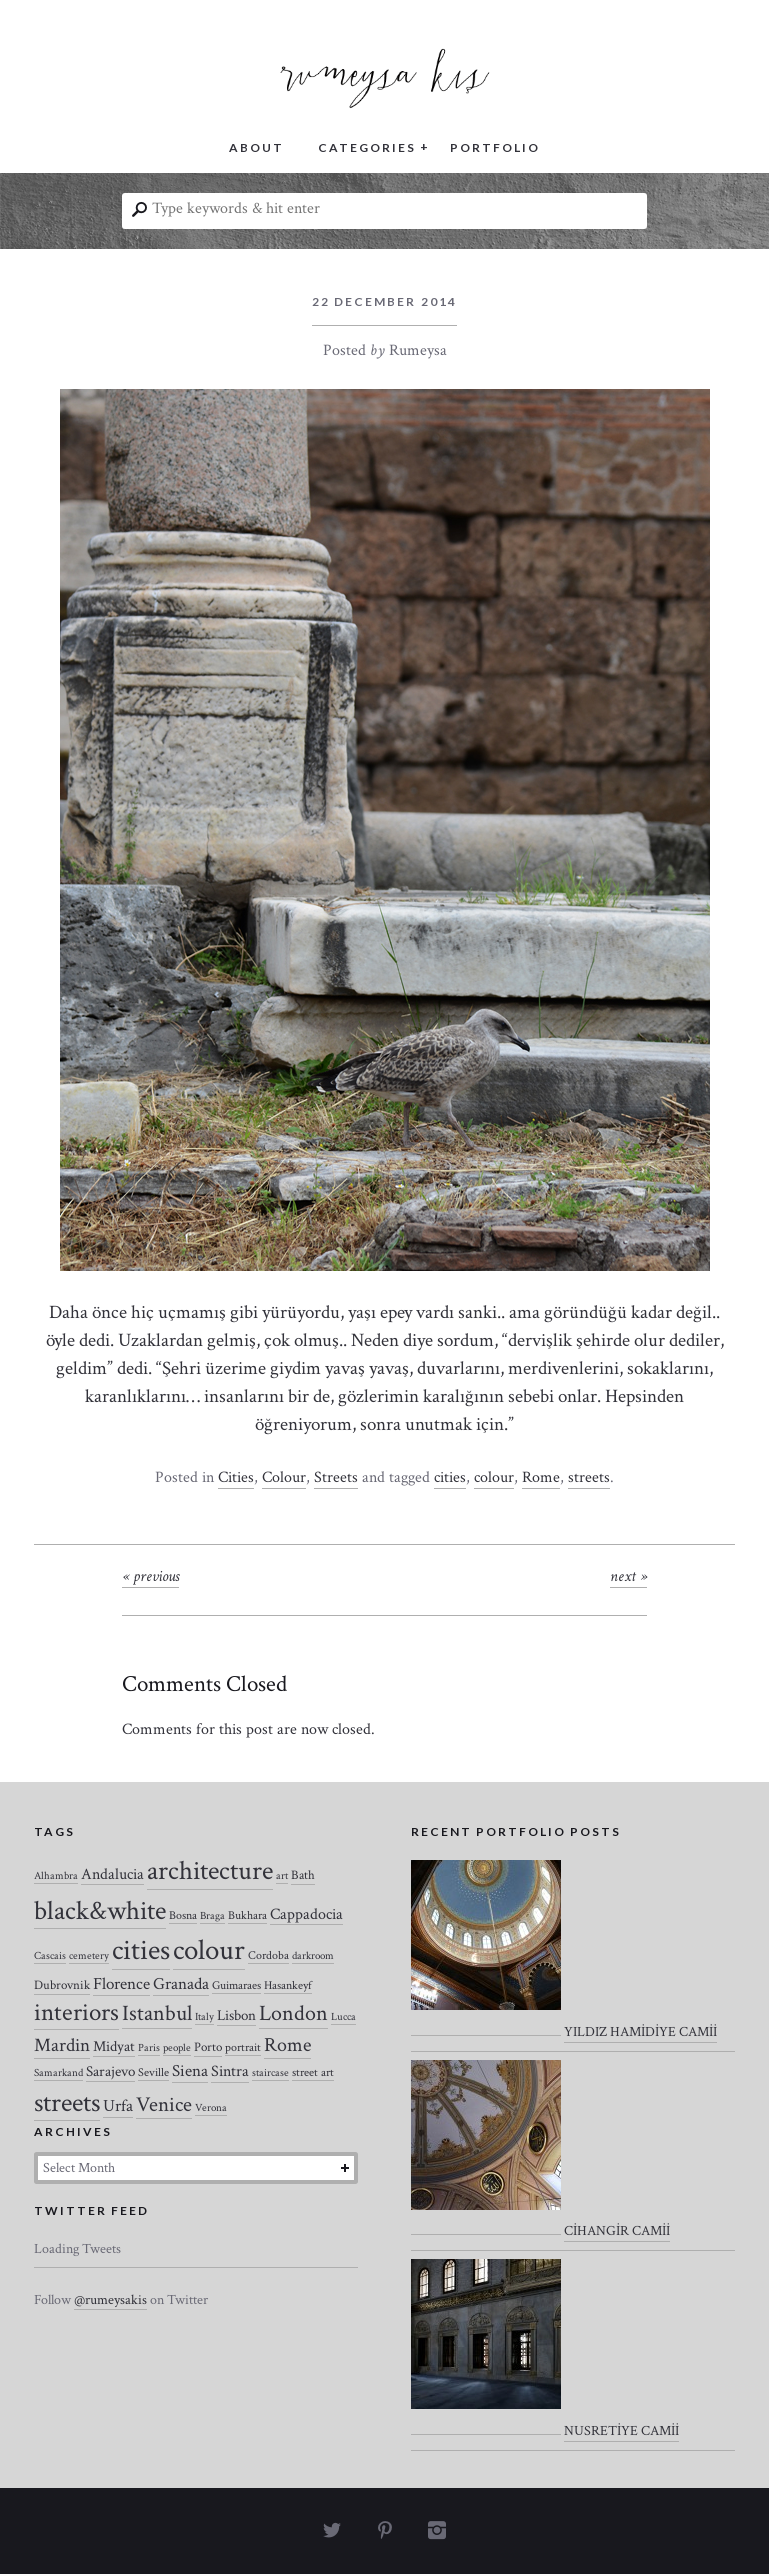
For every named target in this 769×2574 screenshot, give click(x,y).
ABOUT (256, 147)
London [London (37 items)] (293, 2013)
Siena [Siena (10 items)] (190, 2071)
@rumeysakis (110, 2300)
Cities (236, 1477)
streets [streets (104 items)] (67, 2103)
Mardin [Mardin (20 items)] (62, 2045)
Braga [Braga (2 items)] (212, 1916)
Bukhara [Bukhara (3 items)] (247, 1915)
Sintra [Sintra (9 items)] (230, 2071)
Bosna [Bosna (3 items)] (183, 1915)
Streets (336, 1477)
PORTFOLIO (495, 147)
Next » (628, 1576)
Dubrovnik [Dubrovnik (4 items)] (62, 1985)
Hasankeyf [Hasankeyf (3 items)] (288, 1985)
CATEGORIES (367, 147)
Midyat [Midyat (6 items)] (114, 2046)
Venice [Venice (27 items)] (164, 2104)
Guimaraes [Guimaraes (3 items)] (236, 1985)
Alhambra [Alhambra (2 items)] (56, 1876)
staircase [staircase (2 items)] (270, 2073)
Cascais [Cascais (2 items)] (50, 1956)
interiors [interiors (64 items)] (76, 2013)
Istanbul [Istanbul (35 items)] (157, 2013)
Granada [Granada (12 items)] (181, 1984)
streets (589, 1477)
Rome (541, 1477)
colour (494, 1477)
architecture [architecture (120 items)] (210, 1871)
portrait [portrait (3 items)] (243, 2047)
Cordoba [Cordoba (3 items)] (268, 1955)
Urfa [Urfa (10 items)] (118, 2106)
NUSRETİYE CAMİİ (621, 2431)
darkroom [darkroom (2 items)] (313, 1956)
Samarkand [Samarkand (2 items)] (58, 2073)
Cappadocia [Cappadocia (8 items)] (306, 1914)
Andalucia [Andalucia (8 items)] (112, 1874)
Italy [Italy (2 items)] (204, 2017)
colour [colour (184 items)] (209, 1950)
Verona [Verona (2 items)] (211, 2108)
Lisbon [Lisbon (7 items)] (236, 2015)
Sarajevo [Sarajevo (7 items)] (110, 2071)
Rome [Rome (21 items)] (287, 2045)
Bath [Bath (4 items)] (303, 1875)
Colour (284, 1477)
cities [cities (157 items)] (141, 1950)
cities (450, 1477)
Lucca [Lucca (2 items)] (343, 2017)
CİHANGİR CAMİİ (617, 2231)
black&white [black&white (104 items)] (100, 1911)
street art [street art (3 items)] (313, 2072)
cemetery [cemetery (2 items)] (89, 1956)
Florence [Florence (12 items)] (121, 1984)
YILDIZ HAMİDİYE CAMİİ (640, 2032)
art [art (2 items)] (282, 1876)
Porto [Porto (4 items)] (208, 2047)
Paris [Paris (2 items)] (149, 2048)
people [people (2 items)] (177, 2048)
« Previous (150, 1576)
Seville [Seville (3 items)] (153, 2072)
